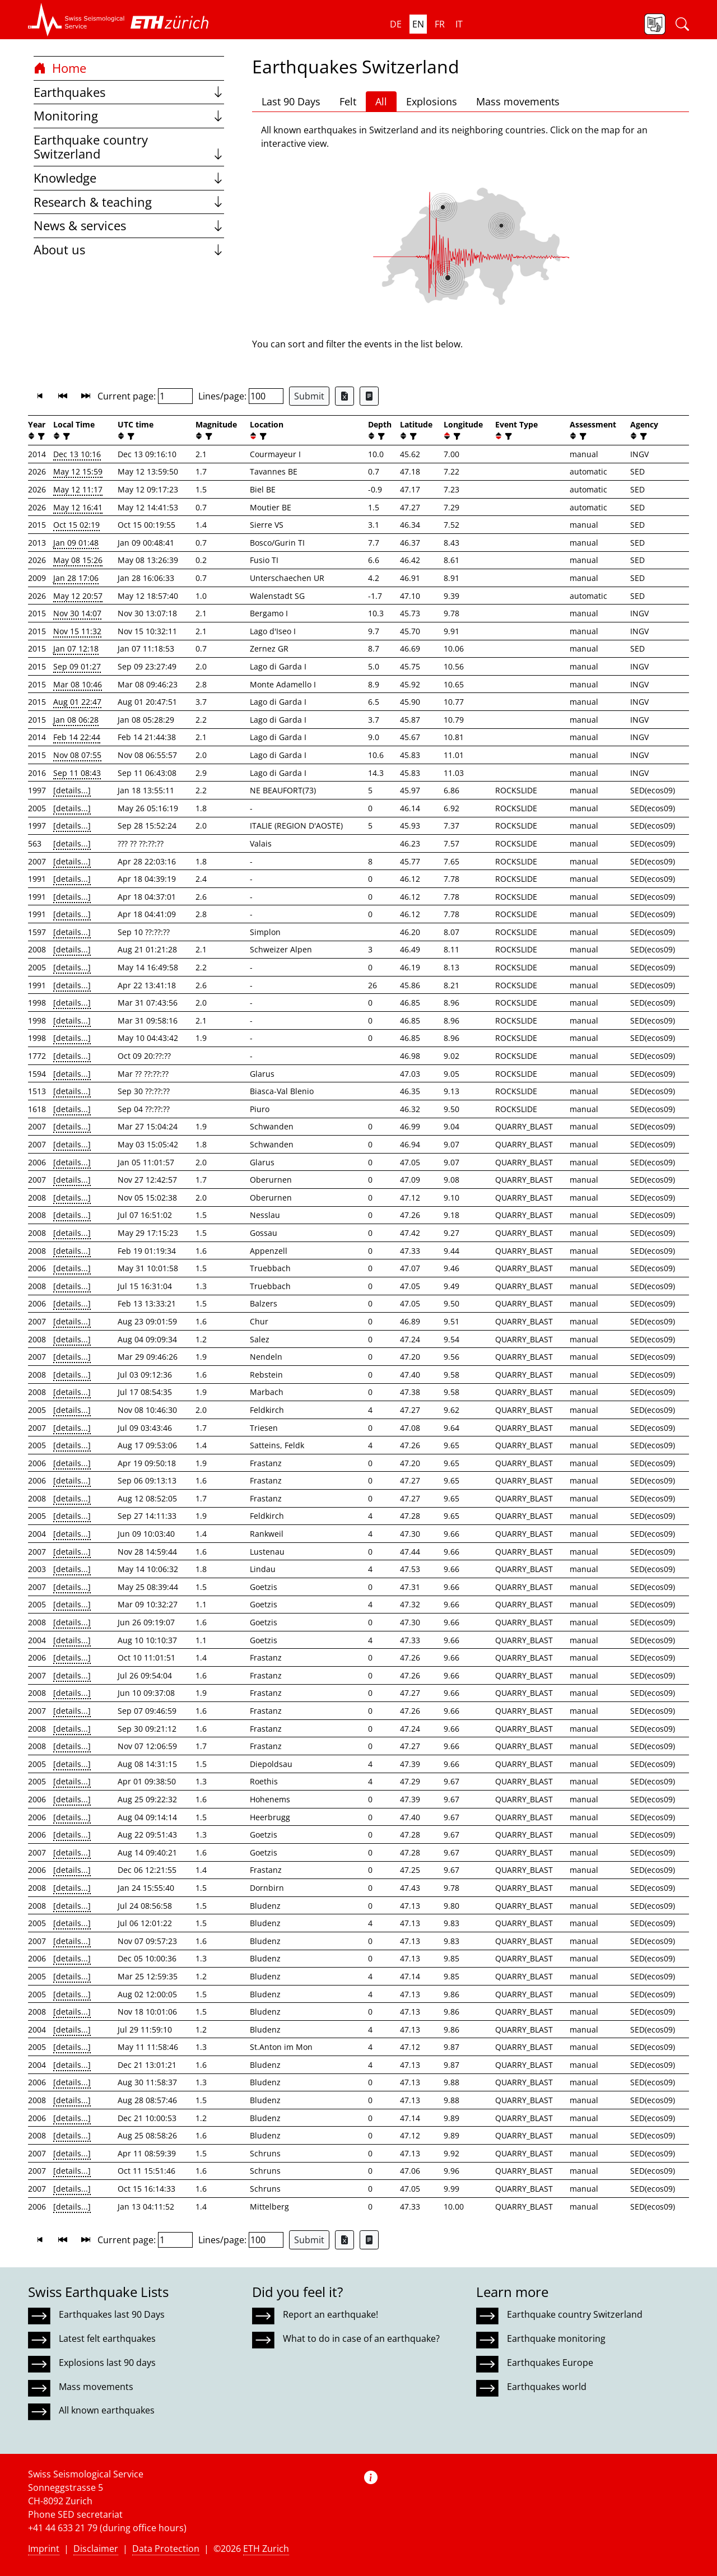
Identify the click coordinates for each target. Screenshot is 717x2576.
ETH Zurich (266, 2548)
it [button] (459, 24)
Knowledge (129, 178)
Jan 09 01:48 (76, 542)
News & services (129, 225)
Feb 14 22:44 (76, 737)
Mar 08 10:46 (77, 684)
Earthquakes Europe (550, 2362)
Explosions (431, 101)
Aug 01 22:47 (77, 701)
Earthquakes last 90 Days (112, 2314)
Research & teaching (129, 202)
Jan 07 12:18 (76, 648)
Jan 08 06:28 (76, 719)
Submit (309, 396)
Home (60, 68)
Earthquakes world (546, 2386)
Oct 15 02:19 (76, 524)
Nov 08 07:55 (77, 755)
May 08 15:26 (78, 560)
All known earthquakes (107, 2410)
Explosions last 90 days (107, 2362)
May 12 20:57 (78, 595)
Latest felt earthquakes (107, 2338)
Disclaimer (95, 2548)
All (381, 101)
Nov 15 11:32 (77, 631)
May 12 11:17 (78, 489)
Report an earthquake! (330, 2314)
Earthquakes (129, 92)
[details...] (72, 790)
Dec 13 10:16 (77, 454)
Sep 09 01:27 (77, 666)
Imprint (43, 2548)
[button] (76, 19)
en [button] (418, 24)
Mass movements (518, 101)
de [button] (396, 24)
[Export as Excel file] (344, 396)
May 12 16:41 (78, 507)
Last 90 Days (291, 101)
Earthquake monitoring (556, 2338)
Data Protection (165, 2548)
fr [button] (440, 24)
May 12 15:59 (78, 471)
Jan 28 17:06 (76, 578)
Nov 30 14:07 (77, 613)
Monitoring (129, 115)
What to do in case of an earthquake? (361, 2338)
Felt (347, 101)
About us (129, 249)
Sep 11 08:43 (77, 773)
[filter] (40, 436)
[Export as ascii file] (369, 396)
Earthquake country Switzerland (129, 147)
